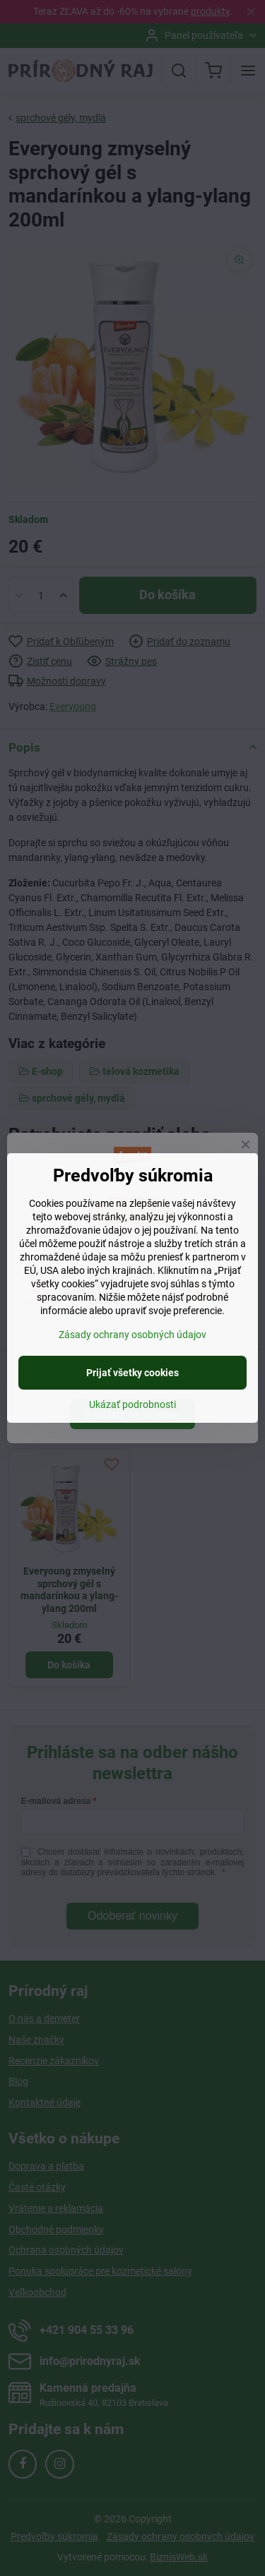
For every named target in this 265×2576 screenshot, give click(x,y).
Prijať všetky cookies (132, 1372)
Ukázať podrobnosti (132, 1404)
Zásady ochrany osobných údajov (132, 1334)
